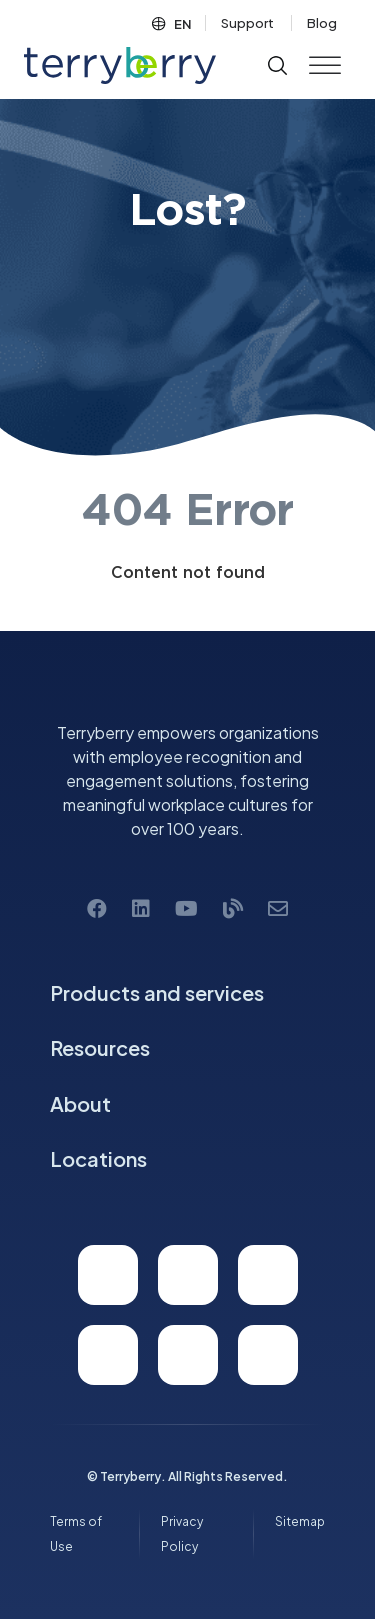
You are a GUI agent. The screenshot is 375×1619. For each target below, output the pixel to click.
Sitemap (300, 1521)
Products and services (157, 992)
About (80, 1103)
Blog (322, 23)
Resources (100, 1047)
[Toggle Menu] (325, 65)
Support (247, 23)
